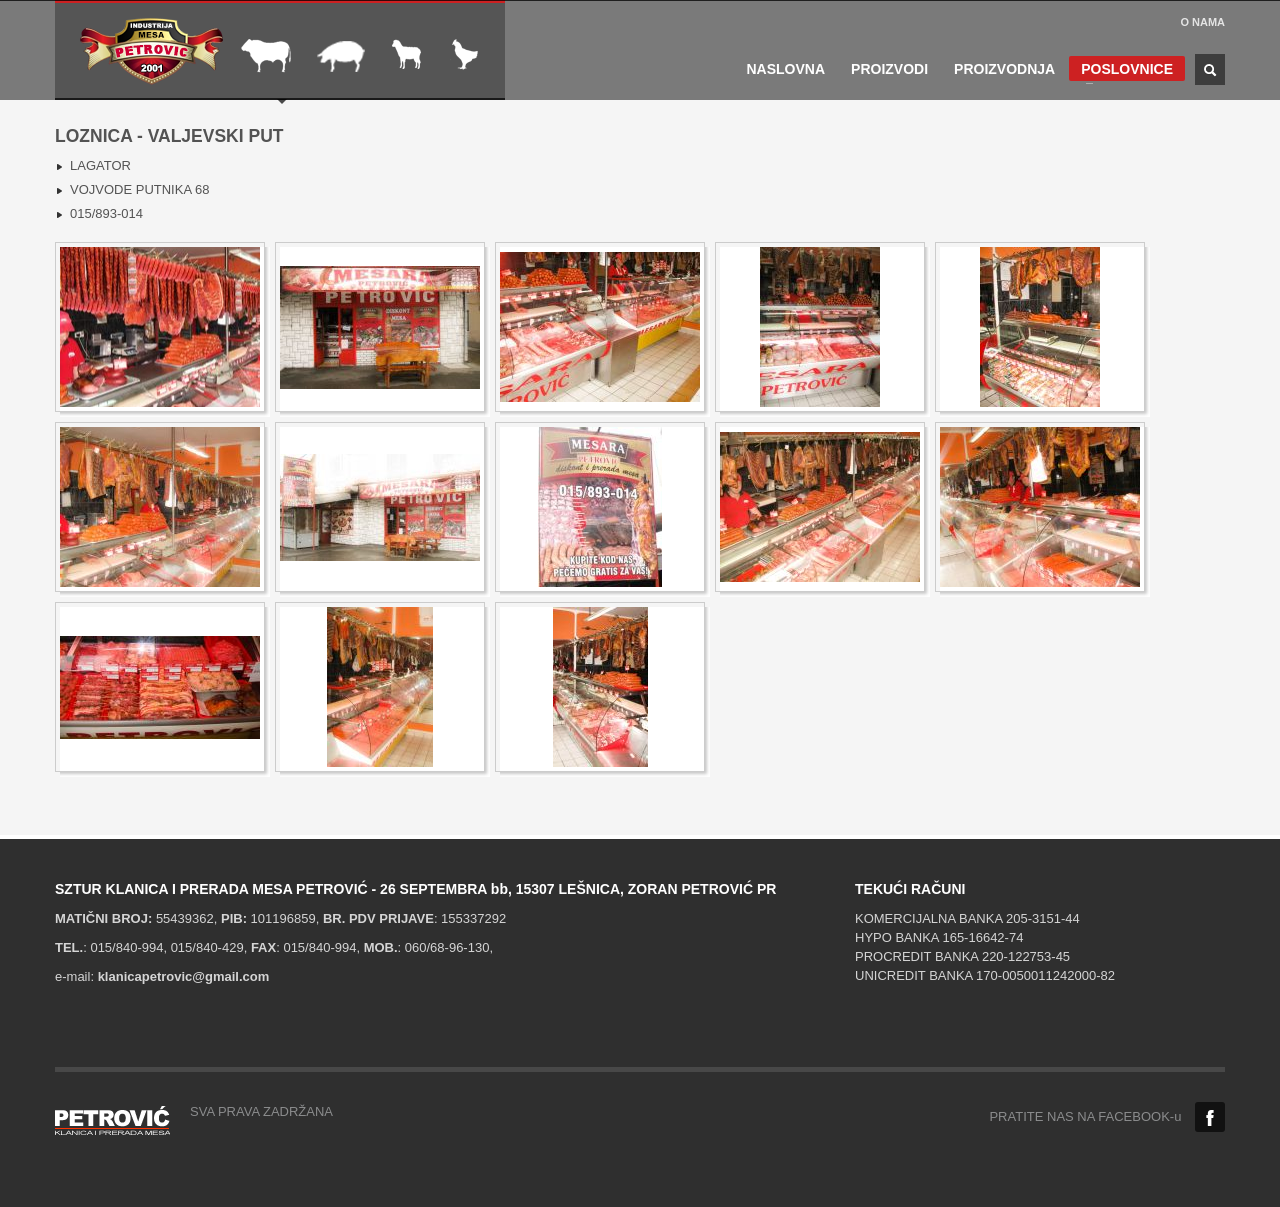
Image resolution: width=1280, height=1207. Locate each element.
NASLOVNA (786, 69)
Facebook (1210, 1117)
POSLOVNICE (1121, 71)
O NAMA (1202, 22)
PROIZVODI (889, 69)
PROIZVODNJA (1004, 69)
